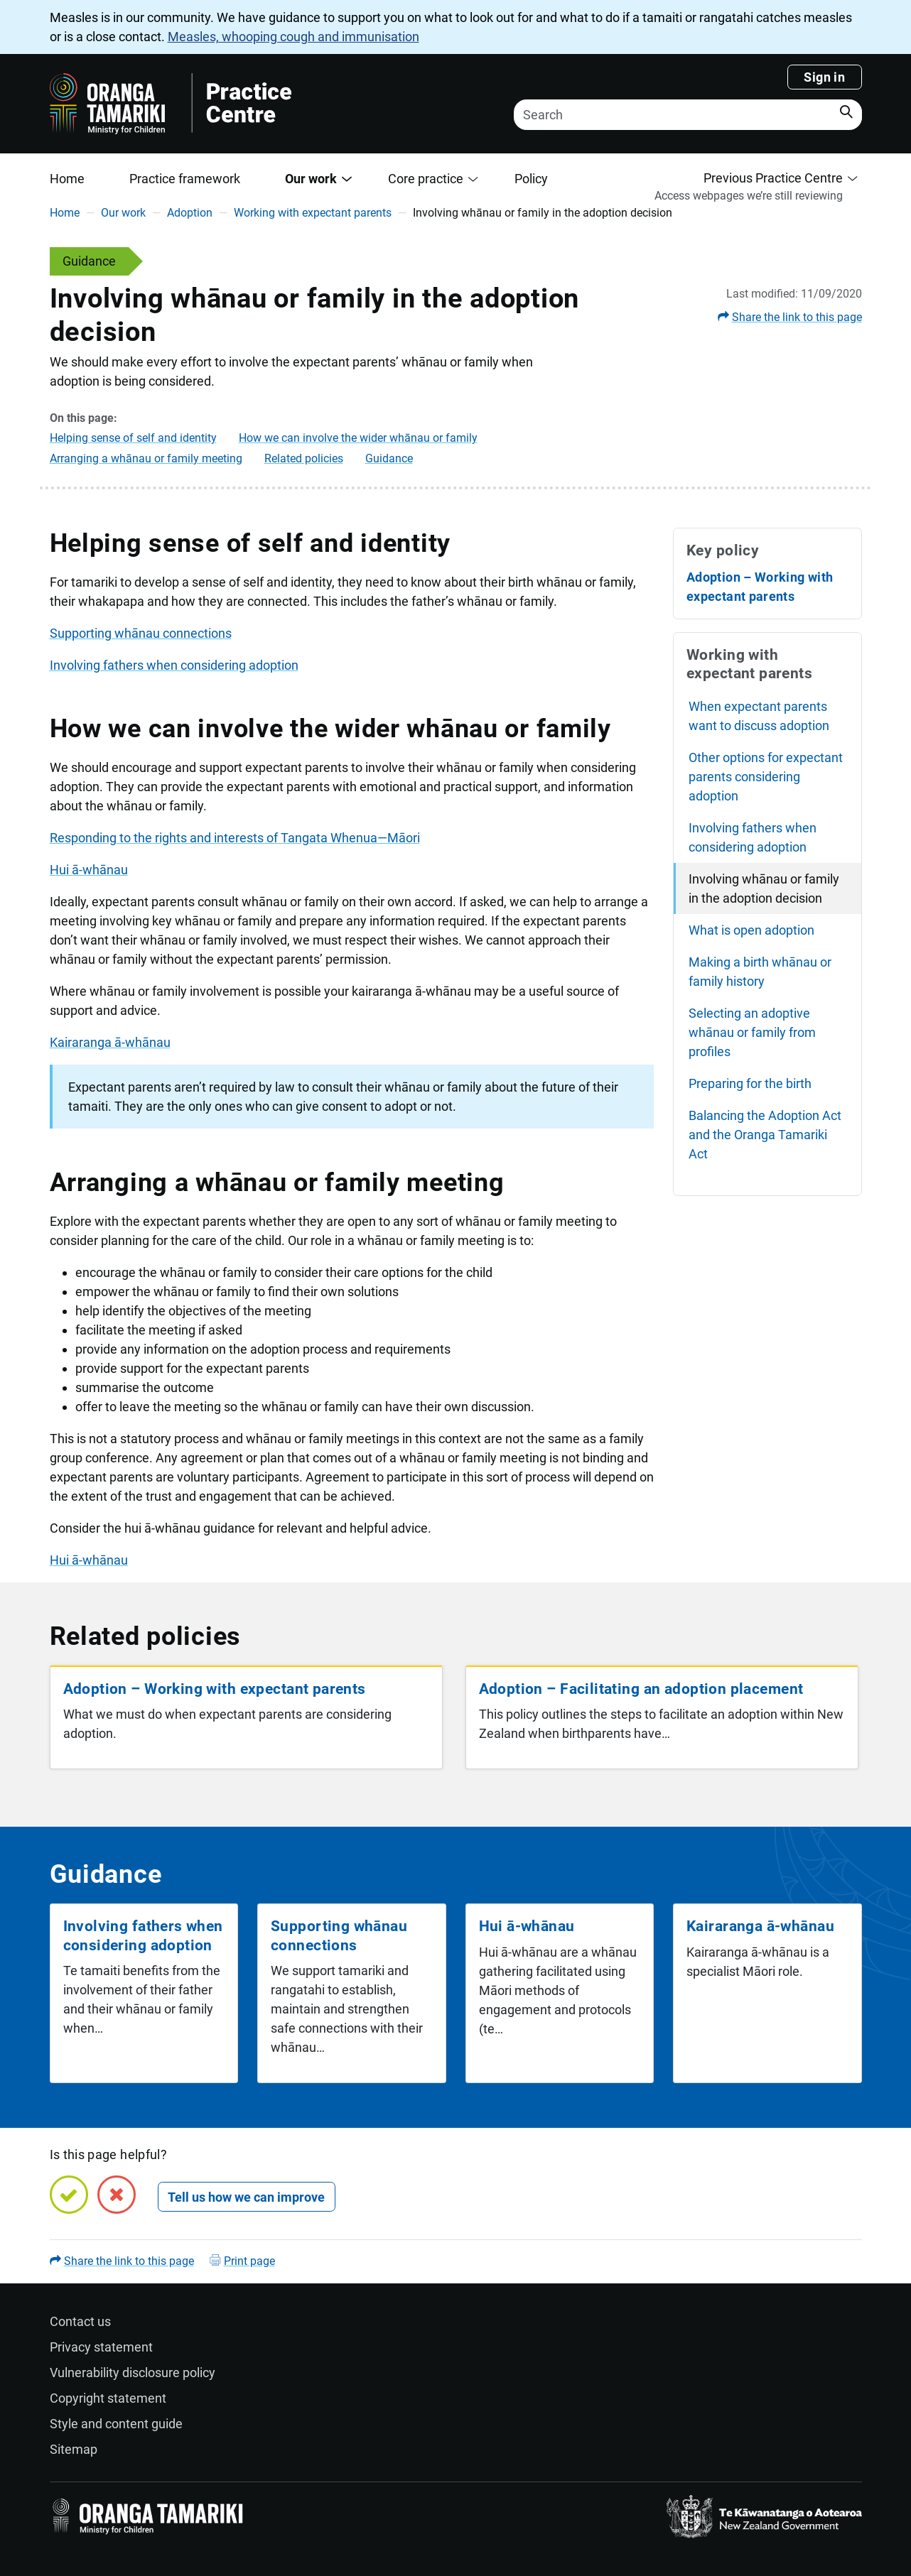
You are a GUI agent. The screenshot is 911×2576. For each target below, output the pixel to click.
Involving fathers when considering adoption (174, 665)
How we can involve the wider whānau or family (358, 438)
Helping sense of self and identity (133, 438)
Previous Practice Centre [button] (773, 177)
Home (67, 178)
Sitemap (73, 2449)
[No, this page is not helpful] (116, 2194)
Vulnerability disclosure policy (132, 2372)
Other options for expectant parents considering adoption (766, 776)
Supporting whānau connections (141, 633)
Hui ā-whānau (89, 869)
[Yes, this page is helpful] (69, 2194)
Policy (531, 178)
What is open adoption (751, 930)
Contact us (80, 2321)
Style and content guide (116, 2423)
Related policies (303, 458)
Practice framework (184, 178)
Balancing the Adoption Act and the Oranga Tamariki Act (765, 1134)
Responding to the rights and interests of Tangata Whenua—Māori (235, 837)
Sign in (824, 77)
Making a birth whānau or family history (760, 972)
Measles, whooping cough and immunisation (293, 36)
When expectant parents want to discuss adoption (759, 716)
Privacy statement (101, 2346)
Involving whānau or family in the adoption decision (764, 888)
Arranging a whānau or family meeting (146, 458)
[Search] (688, 114)
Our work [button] (311, 178)
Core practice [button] (425, 178)
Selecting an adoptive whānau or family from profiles (752, 1032)
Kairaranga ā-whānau (110, 1042)
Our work (123, 212)
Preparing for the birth (750, 1083)
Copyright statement (108, 2398)
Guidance (389, 458)
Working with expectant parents (313, 212)
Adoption (189, 212)
